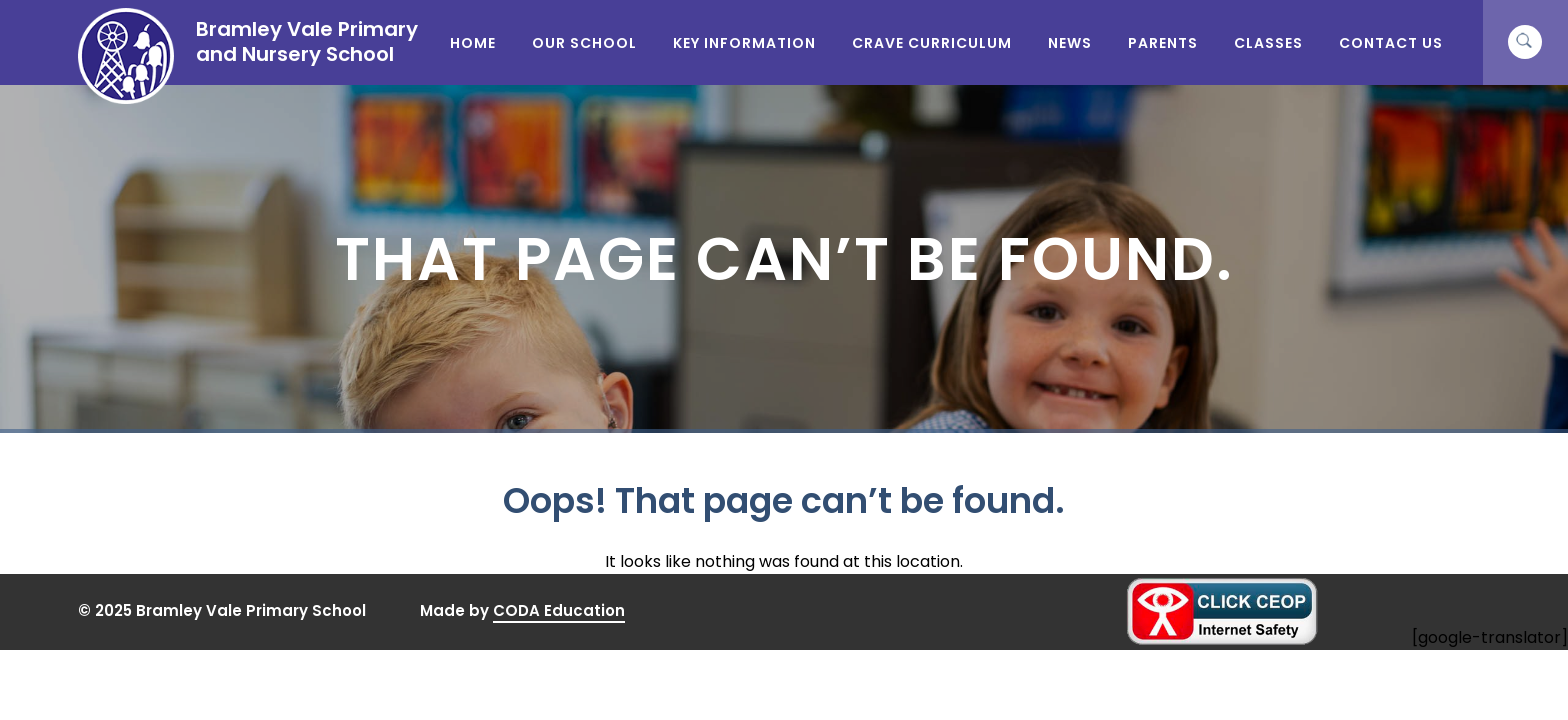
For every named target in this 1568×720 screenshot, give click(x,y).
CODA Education (559, 610)
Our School (584, 43)
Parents (1163, 43)
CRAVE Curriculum (932, 43)
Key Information (744, 43)
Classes (1268, 43)
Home (473, 43)
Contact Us (1391, 43)
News (1070, 43)
